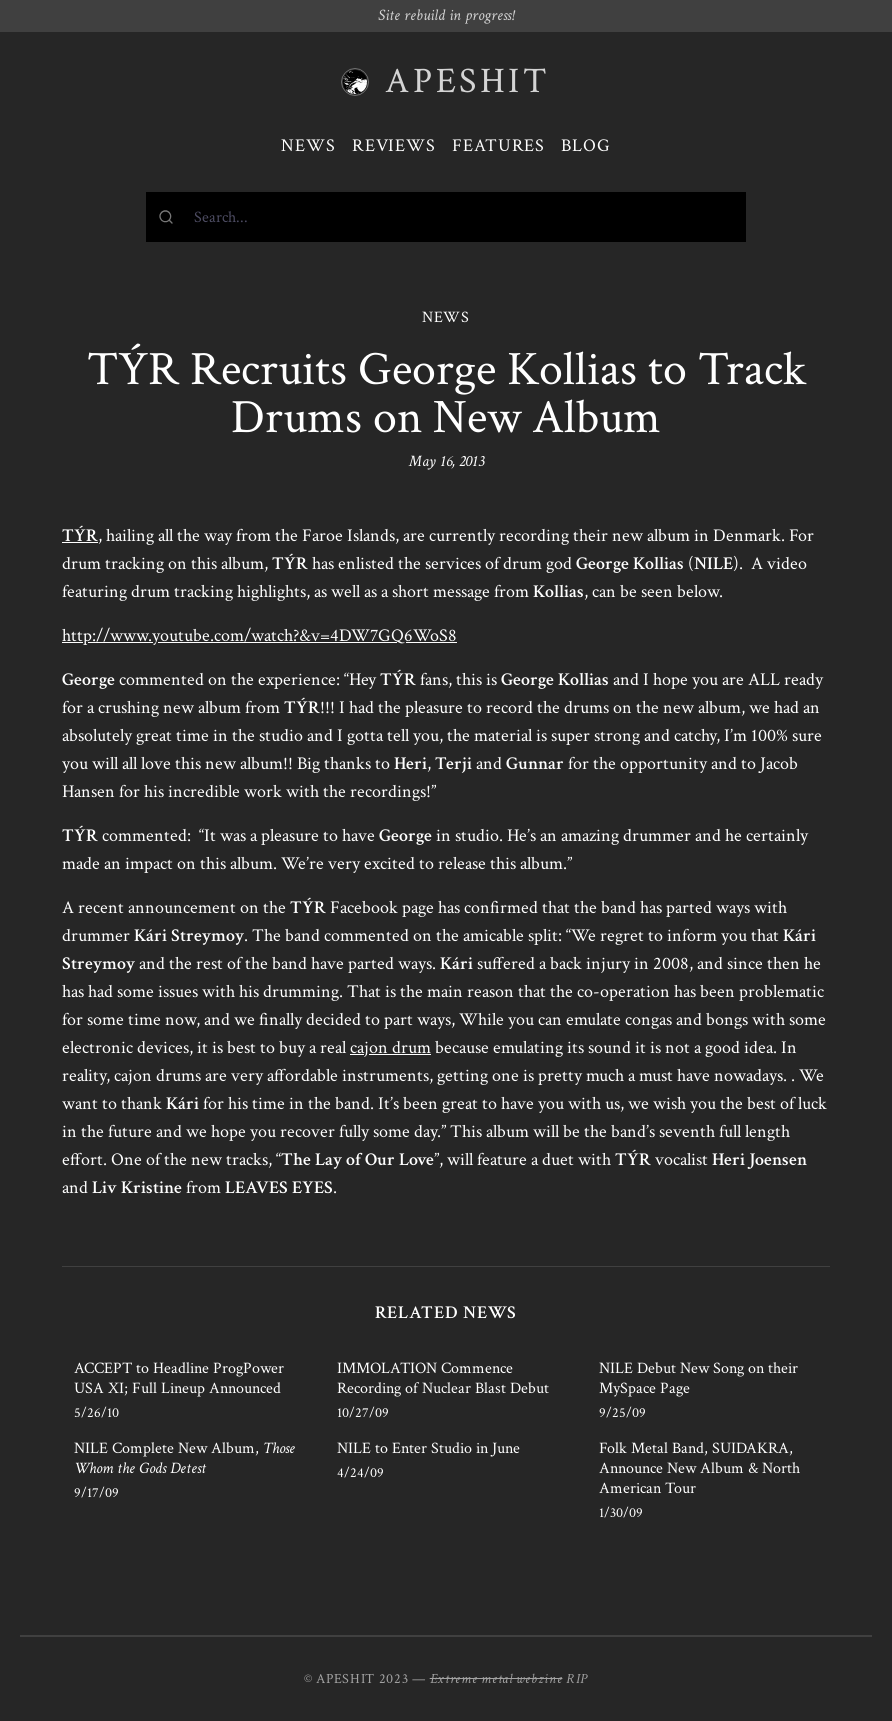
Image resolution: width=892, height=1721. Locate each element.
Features (498, 145)
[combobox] (446, 217)
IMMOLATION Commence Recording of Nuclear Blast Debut (443, 1378)
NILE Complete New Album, (184, 1458)
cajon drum (390, 1047)
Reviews (394, 145)
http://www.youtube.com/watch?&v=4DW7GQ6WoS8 (259, 635)
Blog (586, 145)
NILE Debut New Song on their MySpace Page (698, 1378)
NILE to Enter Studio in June (428, 1448)
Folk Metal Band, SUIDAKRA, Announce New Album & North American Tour (699, 1468)
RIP (577, 1679)
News (308, 145)
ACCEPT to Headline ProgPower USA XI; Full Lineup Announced (179, 1378)
